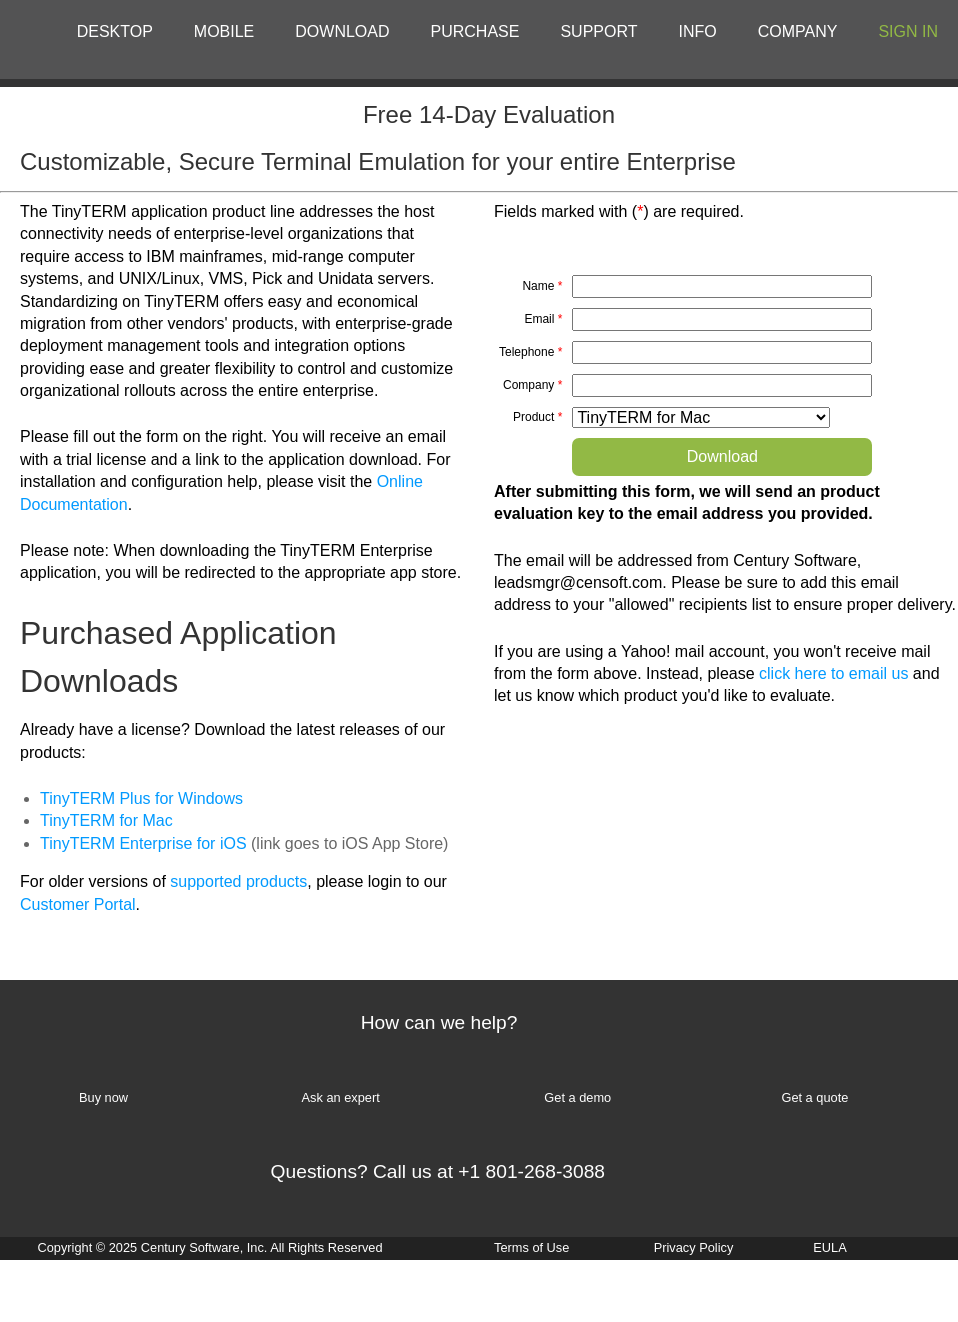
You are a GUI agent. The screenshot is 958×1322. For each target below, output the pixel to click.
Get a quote (814, 1097)
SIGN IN (908, 31)
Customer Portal (78, 904)
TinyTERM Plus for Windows (141, 798)
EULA (829, 1247)
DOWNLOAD (342, 31)
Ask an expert (341, 1097)
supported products (238, 881)
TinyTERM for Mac (106, 820)
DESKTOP (115, 31)
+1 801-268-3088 (531, 1171)
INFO (698, 31)
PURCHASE (475, 31)
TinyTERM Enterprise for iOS (143, 843)
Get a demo (577, 1097)
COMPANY (798, 31)
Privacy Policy (694, 1247)
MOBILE (224, 31)
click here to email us (833, 673)
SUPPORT (598, 31)
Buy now (103, 1097)
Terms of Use (531, 1247)
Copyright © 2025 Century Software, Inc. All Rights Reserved (209, 1247)
